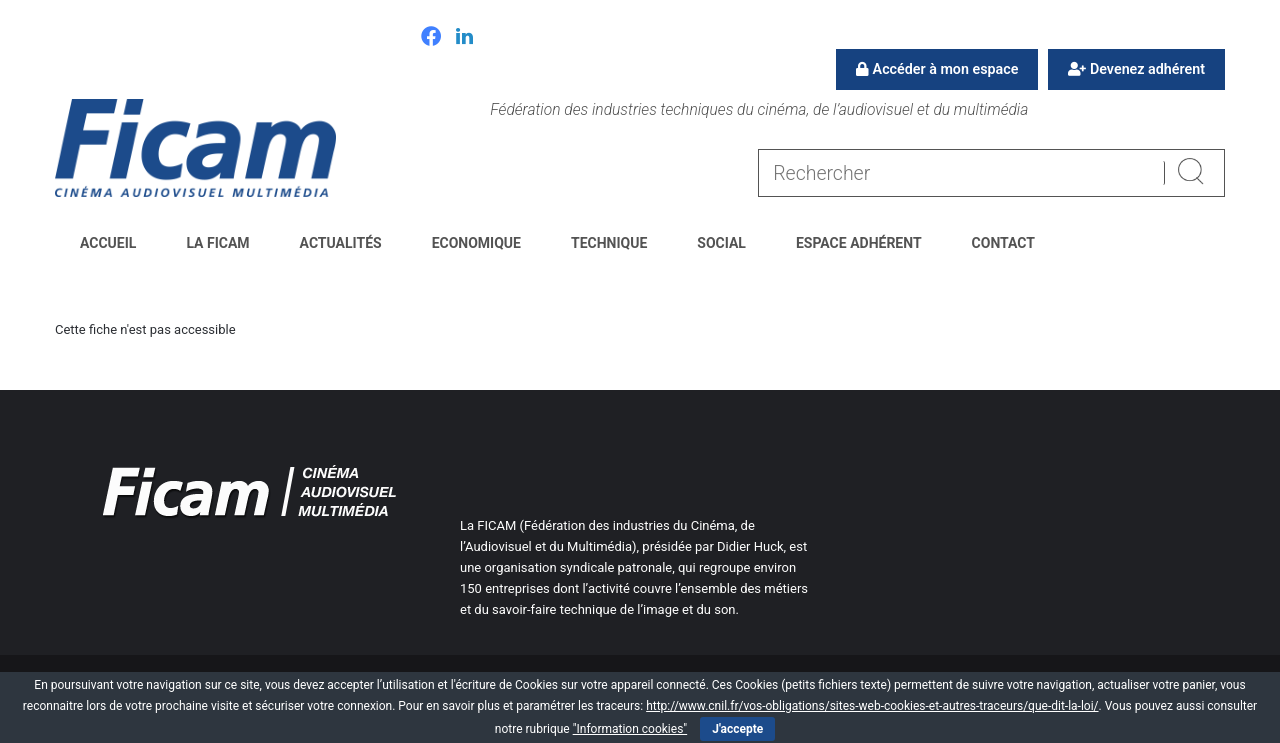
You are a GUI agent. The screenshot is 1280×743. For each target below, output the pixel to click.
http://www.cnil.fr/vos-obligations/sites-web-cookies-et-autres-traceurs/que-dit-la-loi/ (872, 706)
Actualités (341, 243)
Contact (1003, 243)
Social (721, 243)
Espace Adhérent (859, 243)
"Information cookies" (630, 729)
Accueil (108, 243)
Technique (609, 243)
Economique (476, 243)
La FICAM (217, 243)
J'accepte (737, 729)
